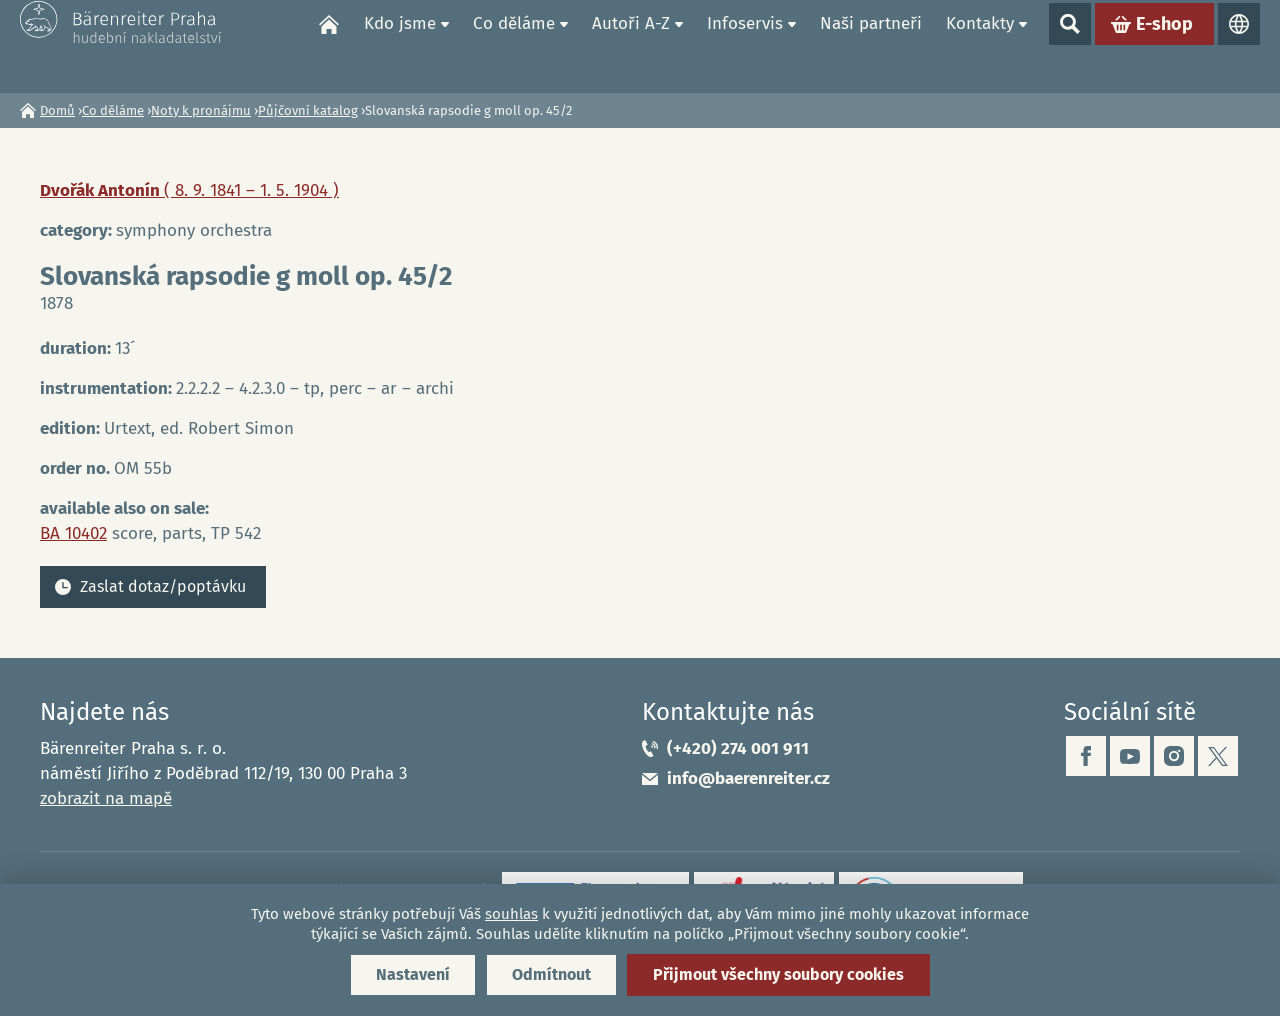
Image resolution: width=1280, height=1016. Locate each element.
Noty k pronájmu (201, 110)
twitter (1218, 756)
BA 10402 (73, 533)
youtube (1130, 756)
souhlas (511, 914)
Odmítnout (551, 974)
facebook (1086, 756)
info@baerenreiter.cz (748, 778)
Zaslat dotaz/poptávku (163, 586)
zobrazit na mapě (106, 798)
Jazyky (1239, 46)
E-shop (1164, 46)
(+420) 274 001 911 (738, 748)
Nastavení (413, 974)
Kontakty (980, 45)
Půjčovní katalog (308, 110)
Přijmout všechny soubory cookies (778, 974)
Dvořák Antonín (189, 190)
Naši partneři (871, 45)
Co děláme (514, 45)
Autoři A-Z (631, 45)
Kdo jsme (400, 45)
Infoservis (745, 45)
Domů (329, 46)
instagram (1174, 756)
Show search (1070, 46)
